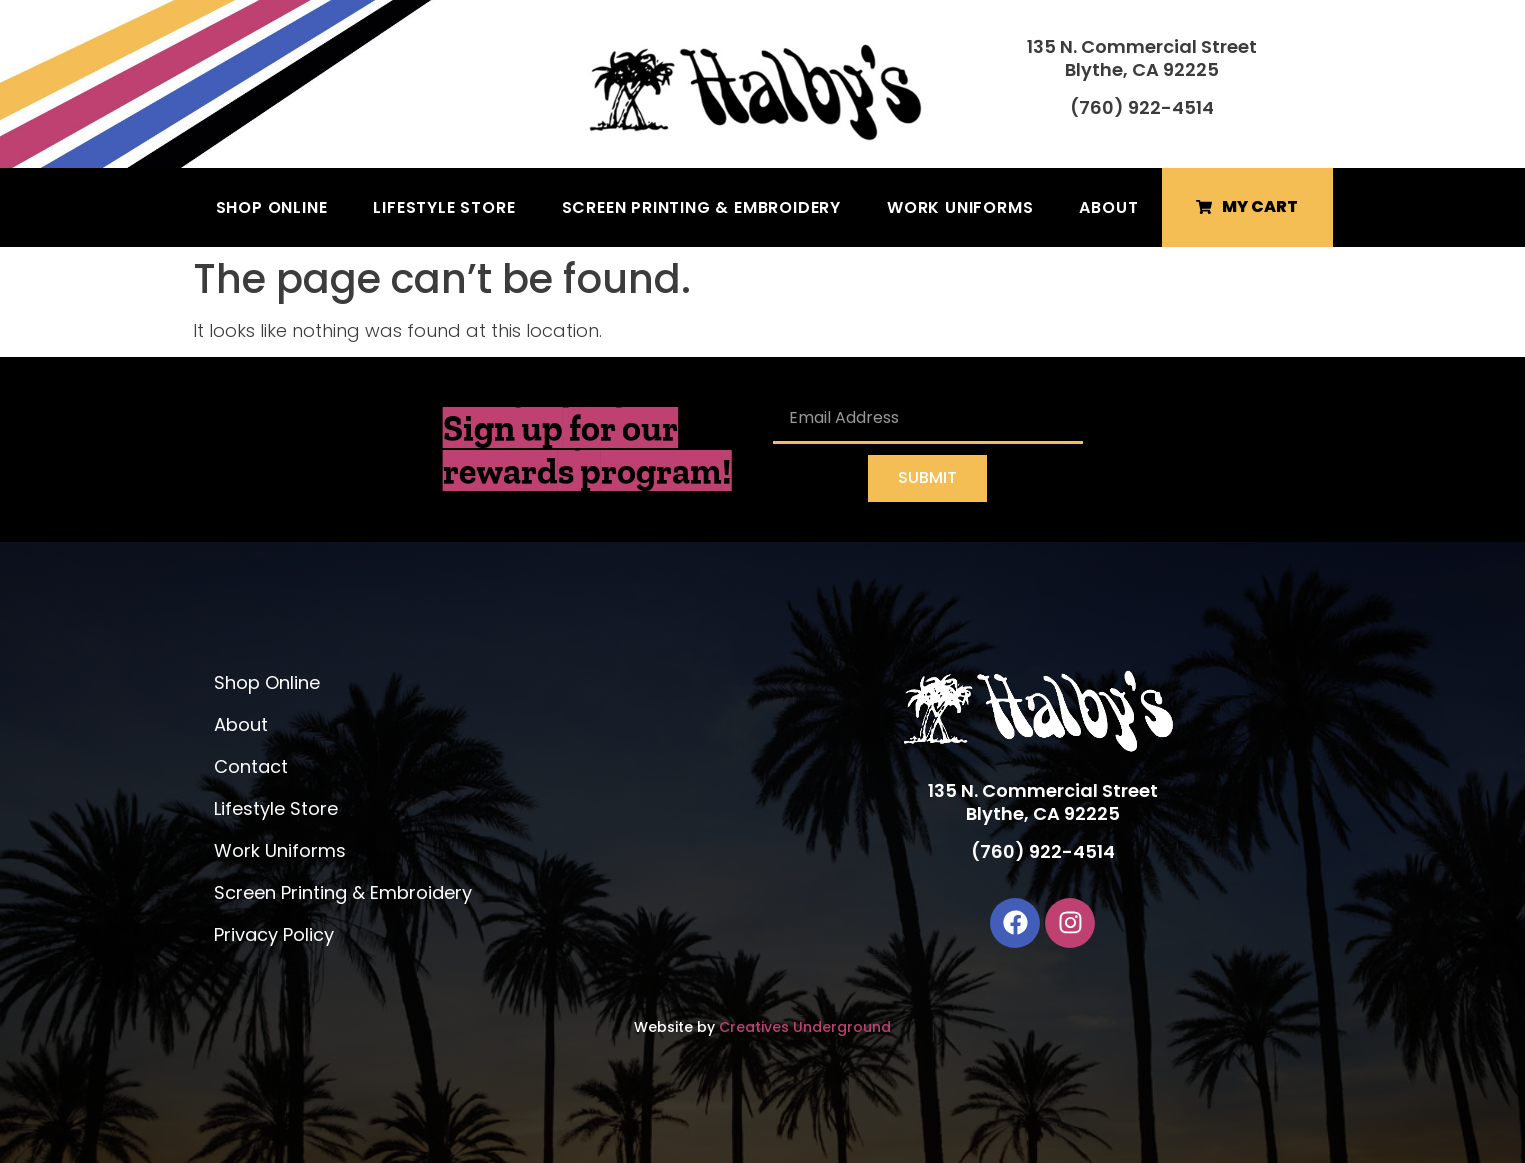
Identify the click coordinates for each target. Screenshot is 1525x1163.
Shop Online (272, 207)
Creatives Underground (805, 1027)
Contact (251, 766)
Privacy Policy (274, 934)
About (1108, 207)
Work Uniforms (960, 207)
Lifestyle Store (444, 207)
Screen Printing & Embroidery (701, 207)
